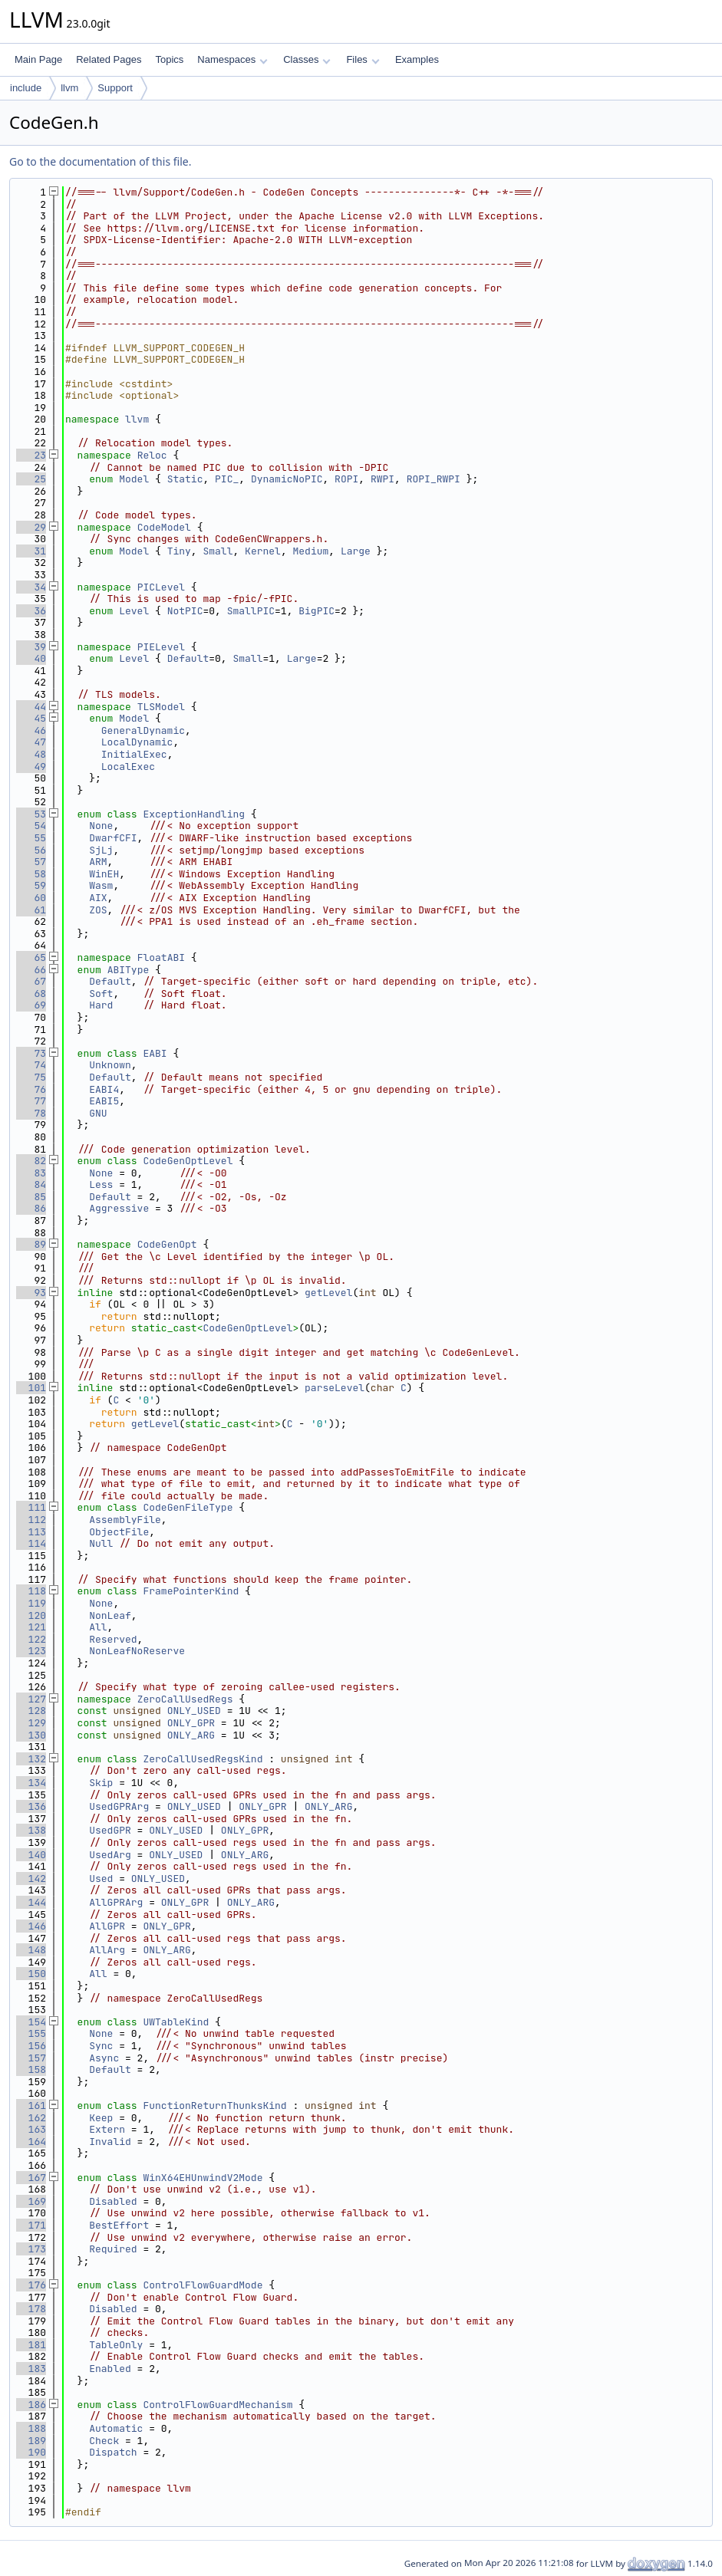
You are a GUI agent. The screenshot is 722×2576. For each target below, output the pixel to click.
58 (31, 873)
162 (31, 2117)
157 (31, 2057)
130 (31, 1735)
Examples (417, 59)
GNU (98, 1113)
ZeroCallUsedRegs (185, 1699)
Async (104, 2057)
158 (31, 2069)
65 (31, 957)
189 (31, 2440)
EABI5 (104, 1100)
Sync (101, 2045)
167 (31, 2177)
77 (31, 1100)
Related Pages (108, 59)
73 (31, 1053)
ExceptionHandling (194, 814)
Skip (101, 1782)
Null (101, 1543)
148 (31, 1949)
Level (134, 610)
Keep (101, 2117)
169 (31, 2201)
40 (31, 658)
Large (356, 551)
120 (31, 1615)
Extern (107, 2129)
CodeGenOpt (167, 1244)
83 (31, 1172)
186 (31, 2404)
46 (31, 730)
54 (31, 825)
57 (31, 861)
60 (31, 897)
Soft (101, 993)
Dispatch (113, 2452)
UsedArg (110, 1854)
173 (31, 2248)
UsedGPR (110, 1830)
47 (31, 741)
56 (31, 850)
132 (31, 1758)
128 (31, 1710)
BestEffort (119, 2225)
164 (31, 2141)
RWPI (382, 478)
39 (31, 646)
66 (31, 969)
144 (31, 1902)
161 (31, 2105)
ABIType (128, 969)
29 (31, 527)
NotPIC (185, 610)
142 (31, 1878)
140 (31, 1854)
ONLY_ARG (191, 1735)
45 (31, 718)
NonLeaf (110, 1615)
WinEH (104, 873)
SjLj (101, 850)
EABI (154, 1053)
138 (31, 1830)
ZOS (98, 909)
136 (31, 1806)
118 (31, 1590)
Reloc (152, 455)
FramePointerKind (191, 1590)
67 (31, 981)
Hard (101, 1005)
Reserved (113, 1639)
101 (31, 1387)
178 (31, 2308)
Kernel (263, 551)
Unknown (110, 1064)
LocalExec (128, 766)
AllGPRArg (116, 1902)
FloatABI (161, 957)
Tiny (179, 551)
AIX (98, 897)
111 (31, 1507)
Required (113, 2248)
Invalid (110, 2141)
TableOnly (116, 2344)
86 (31, 1208)
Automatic (116, 2428)
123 (31, 1650)
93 (31, 1292)
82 (31, 1160)
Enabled (110, 2368)
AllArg (107, 1949)
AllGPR (107, 1926)
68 (31, 993)
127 (31, 1699)
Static (185, 478)
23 (31, 455)
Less (101, 1184)
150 (31, 1973)
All (98, 1626)
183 (31, 2368)
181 (31, 2344)
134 (31, 1782)
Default (188, 658)
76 (31, 1089)
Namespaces (232, 59)
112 (31, 1519)
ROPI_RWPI (433, 478)
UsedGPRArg (119, 1806)
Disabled (113, 2201)
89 (31, 1244)
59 (31, 885)
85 (31, 1196)
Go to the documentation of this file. (100, 161)
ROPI (346, 478)
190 (31, 2452)
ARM (98, 861)
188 (31, 2428)
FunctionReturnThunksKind (214, 2105)
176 (31, 2284)
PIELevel (161, 646)
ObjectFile (119, 1531)
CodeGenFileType (187, 1507)
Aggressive (119, 1208)
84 (31, 1184)
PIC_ (227, 478)
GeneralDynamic (143, 730)
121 (31, 1626)
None (101, 825)
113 (31, 1531)
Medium (311, 551)
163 (31, 2129)
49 (31, 766)
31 (31, 551)
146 (31, 1926)
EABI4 (104, 1089)
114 (31, 1543)
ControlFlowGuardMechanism (217, 2404)
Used (101, 1878)
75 (31, 1077)
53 (31, 814)
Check (104, 2440)
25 (31, 478)
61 (31, 909)
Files (362, 59)
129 (31, 1722)
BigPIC (316, 610)
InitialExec (134, 754)
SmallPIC (251, 610)
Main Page (38, 59)
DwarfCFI (113, 837)
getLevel (328, 1292)
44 (31, 706)
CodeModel (164, 527)
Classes (307, 59)
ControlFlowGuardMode (202, 2284)
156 (31, 2045)
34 (31, 587)
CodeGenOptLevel (187, 1160)
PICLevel (161, 587)
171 (31, 2225)
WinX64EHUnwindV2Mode (202, 2177)
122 (31, 1639)
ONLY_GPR (191, 1722)
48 (31, 754)
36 (31, 610)
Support (115, 88)
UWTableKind (176, 2021)
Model (134, 478)
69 (31, 1005)
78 (31, 1113)
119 (31, 1603)
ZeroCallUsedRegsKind (202, 1758)
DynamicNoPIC (287, 478)
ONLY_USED (194, 1710)
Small (217, 551)
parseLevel (334, 1387)
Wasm (101, 885)
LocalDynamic (137, 741)
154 (31, 2021)
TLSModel (161, 706)
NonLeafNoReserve (137, 1650)
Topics (169, 59)
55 (31, 837)
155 (31, 2033)
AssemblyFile (125, 1519)
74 (31, 1064)
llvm (69, 88)
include (25, 88)
